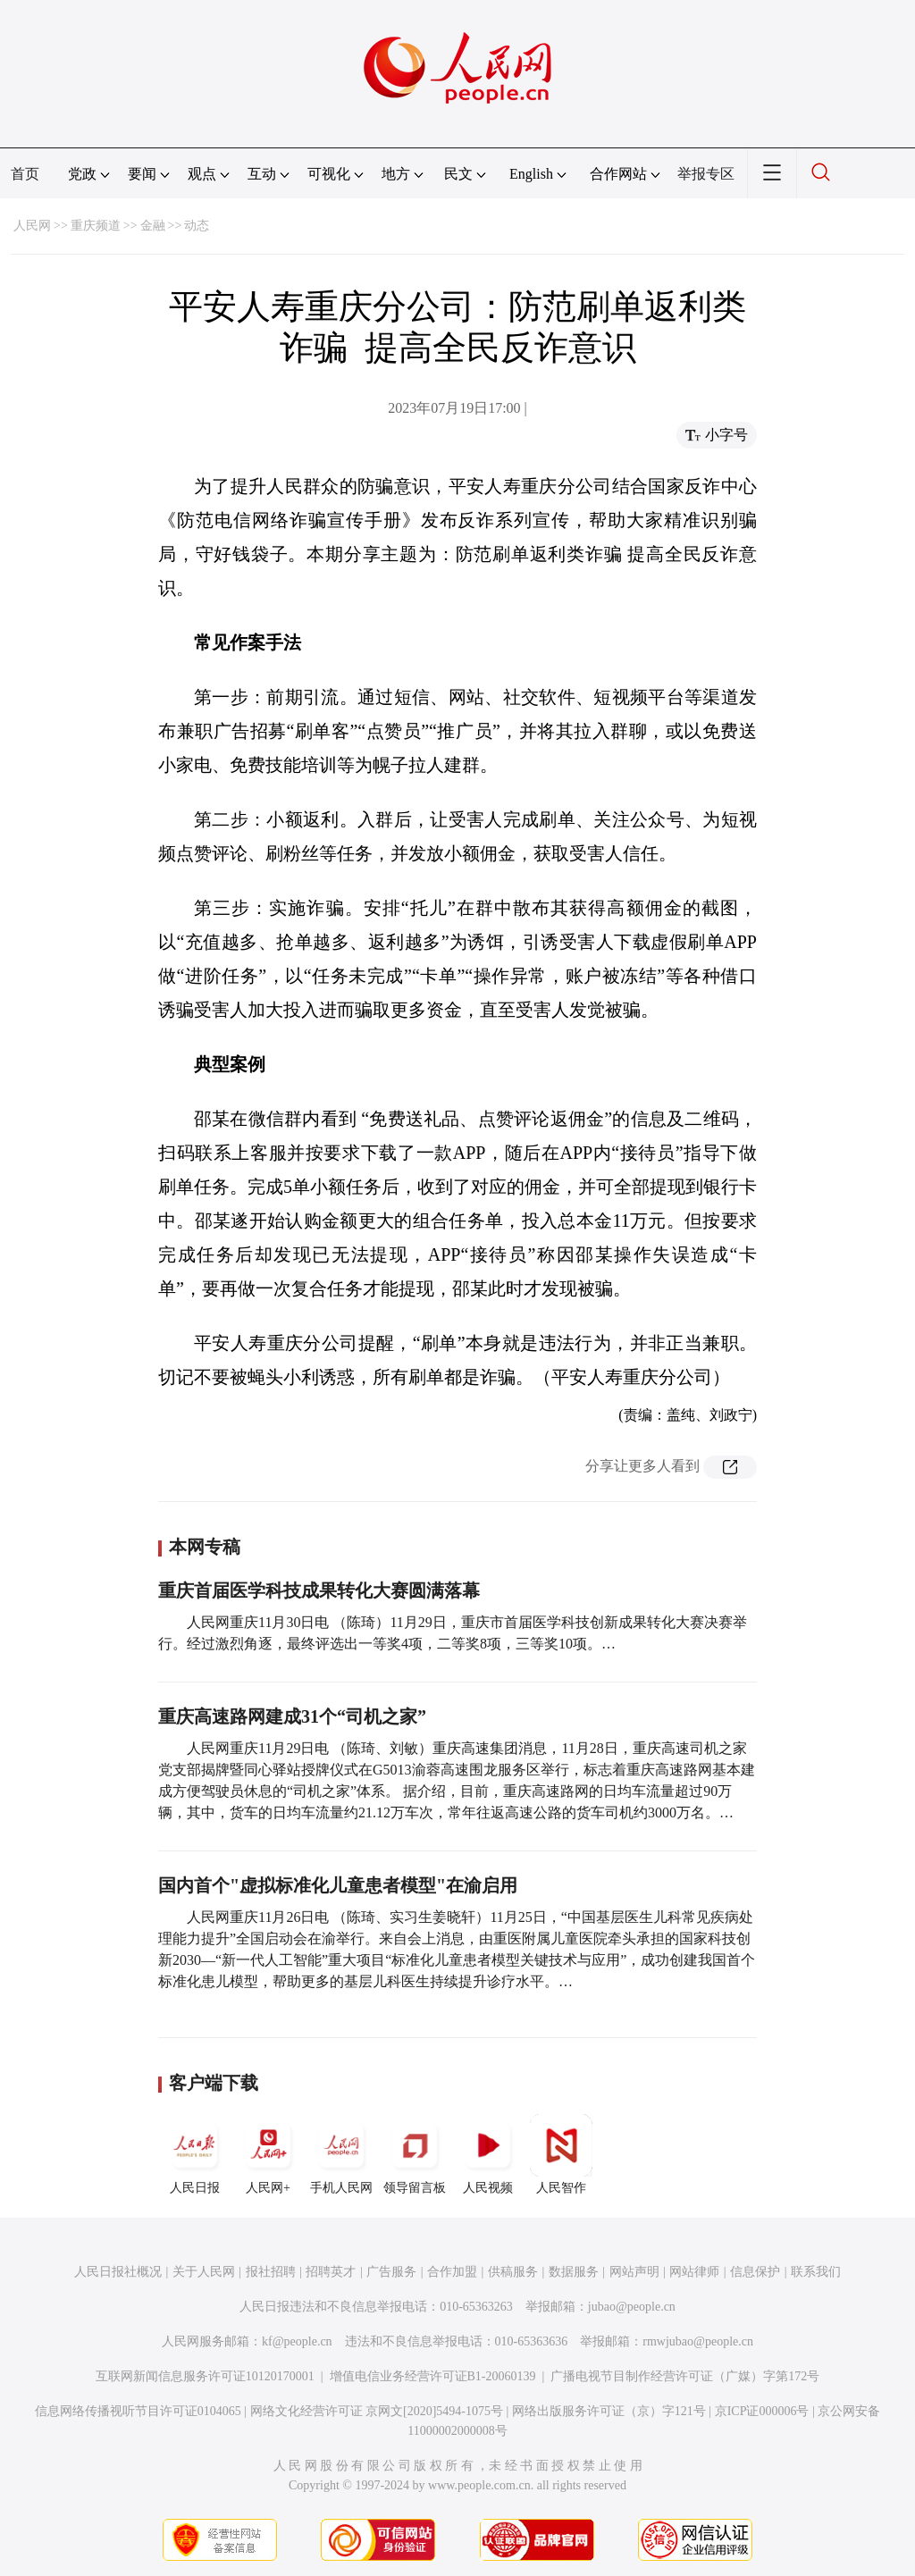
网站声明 (634, 2271)
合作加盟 (452, 2271)
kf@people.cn (297, 2341)
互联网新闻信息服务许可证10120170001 (205, 2376)
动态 (196, 225)
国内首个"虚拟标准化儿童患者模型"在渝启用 (337, 1885)
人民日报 (195, 2154)
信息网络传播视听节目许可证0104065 (138, 2411)
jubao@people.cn (632, 2306)
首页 (25, 173)
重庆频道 (96, 225)
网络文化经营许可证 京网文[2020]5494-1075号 (377, 2411)
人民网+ (268, 2154)
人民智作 (561, 2154)
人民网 (32, 225)
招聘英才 (331, 2271)
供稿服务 (513, 2271)
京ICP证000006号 (762, 2411)
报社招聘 (271, 2271)
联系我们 (816, 2271)
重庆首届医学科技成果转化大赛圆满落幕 (319, 1590)
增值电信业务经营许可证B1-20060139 (433, 2376)
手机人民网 (341, 2154)
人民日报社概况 (118, 2271)
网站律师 (694, 2271)
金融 (152, 225)
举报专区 (706, 173)
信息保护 (755, 2271)
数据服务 (574, 2271)
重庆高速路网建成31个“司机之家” (292, 1716)
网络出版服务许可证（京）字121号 (609, 2411)
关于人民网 (203, 2271)
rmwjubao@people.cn (697, 2341)
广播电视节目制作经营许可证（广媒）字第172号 (684, 2376)
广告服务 (391, 2271)
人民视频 (488, 2154)
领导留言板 (414, 2154)
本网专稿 (204, 1547)
